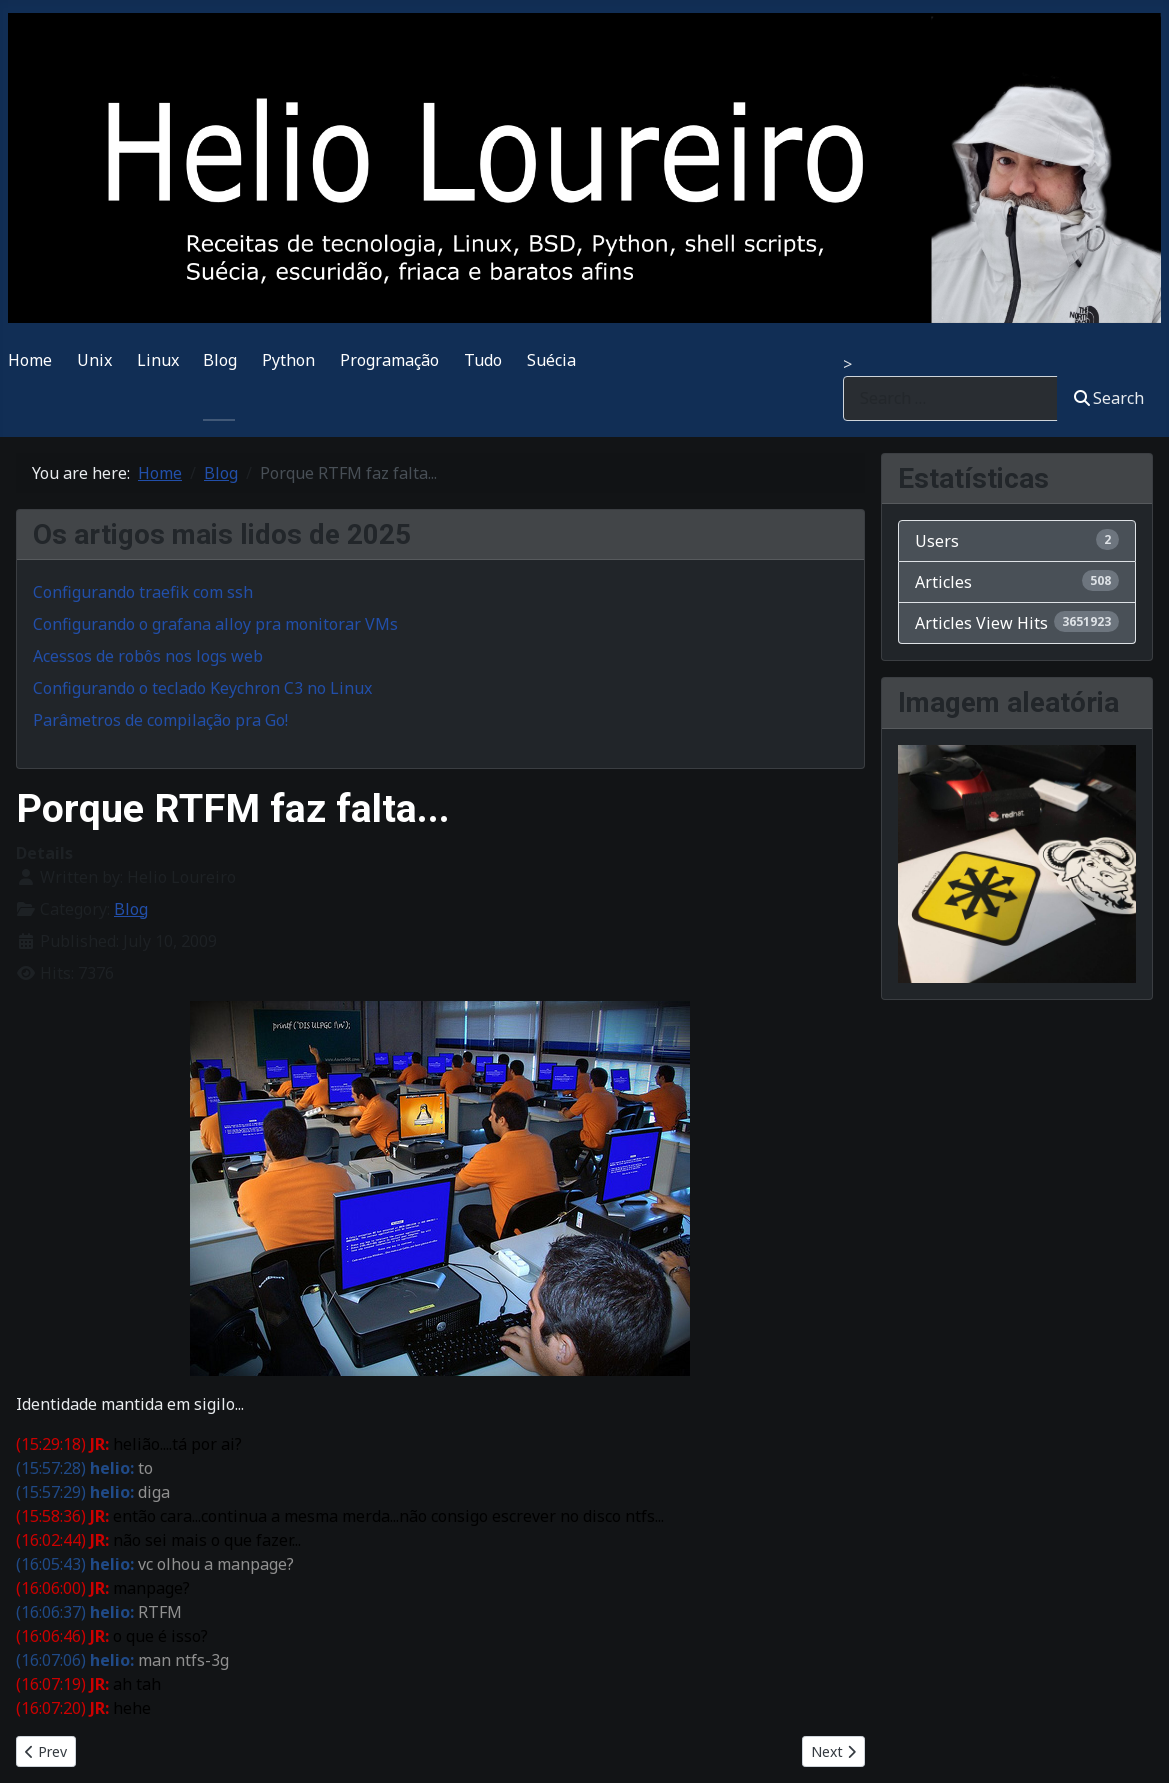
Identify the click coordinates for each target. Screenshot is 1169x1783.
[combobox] (950, 398)
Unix (94, 360)
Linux (158, 360)
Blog (220, 360)
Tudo (483, 360)
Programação (389, 360)
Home (30, 360)
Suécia (551, 360)
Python (288, 360)
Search (1109, 398)
